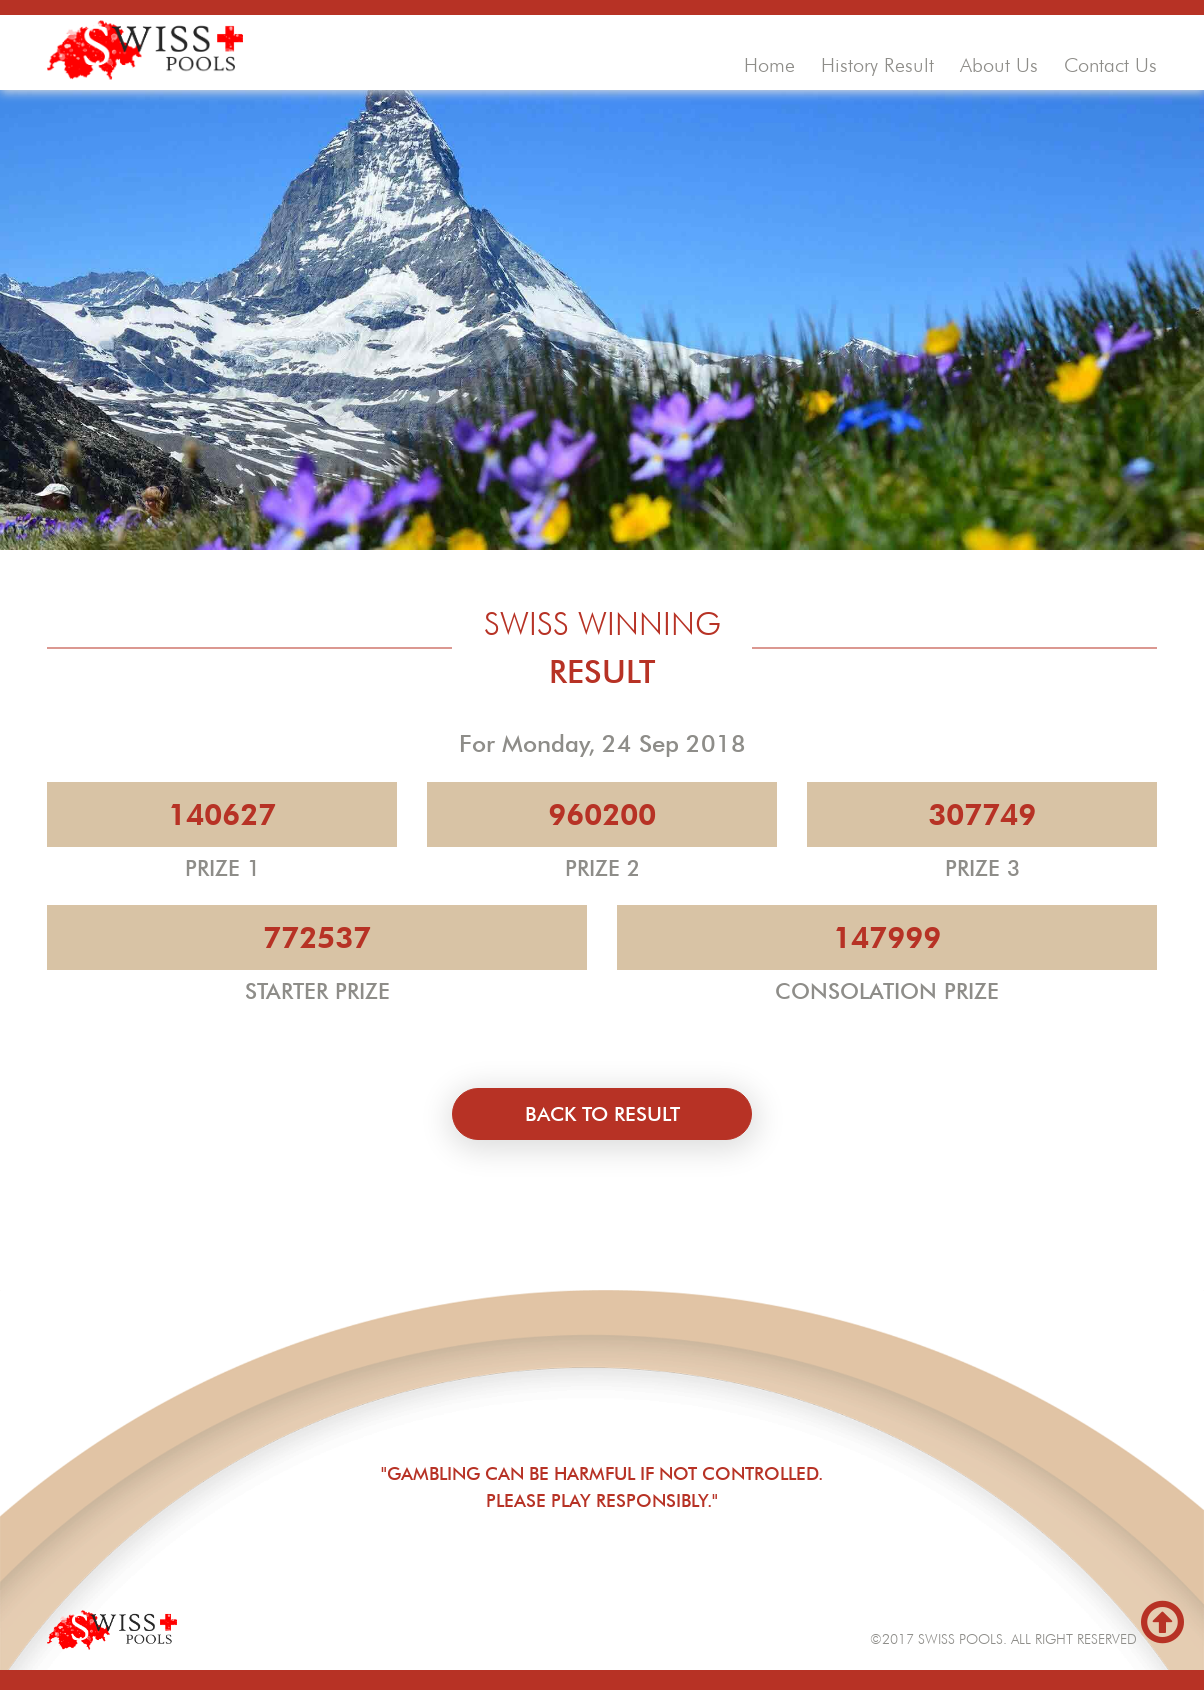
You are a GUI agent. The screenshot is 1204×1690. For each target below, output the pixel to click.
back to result (602, 1114)
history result (877, 65)
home (769, 65)
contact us (1110, 65)
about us (999, 65)
